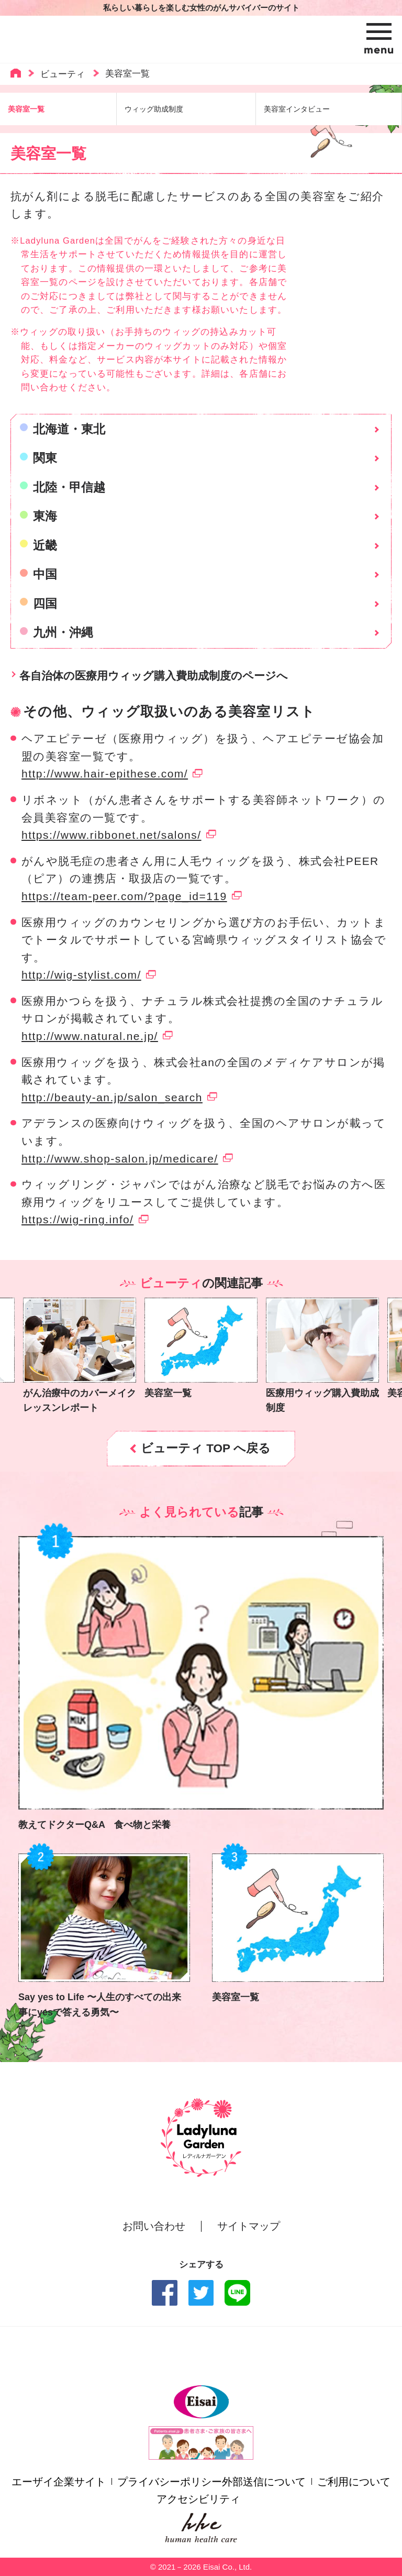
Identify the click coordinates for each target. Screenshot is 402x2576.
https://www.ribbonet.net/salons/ (111, 835)
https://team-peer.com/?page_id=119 (124, 896)
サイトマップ (248, 2226)
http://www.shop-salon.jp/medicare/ (119, 1159)
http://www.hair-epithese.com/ (104, 774)
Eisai (201, 2401)
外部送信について (264, 2481)
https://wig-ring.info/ (77, 1219)
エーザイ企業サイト (59, 2481)
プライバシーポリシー (169, 2481)
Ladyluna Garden (95, 39)
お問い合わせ (153, 2226)
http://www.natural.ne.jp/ (89, 1036)
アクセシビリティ (198, 2499)
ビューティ (62, 74)
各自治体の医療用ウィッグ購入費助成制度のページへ (153, 676)
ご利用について (353, 2481)
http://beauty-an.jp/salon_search (112, 1097)
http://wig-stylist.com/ (81, 975)
